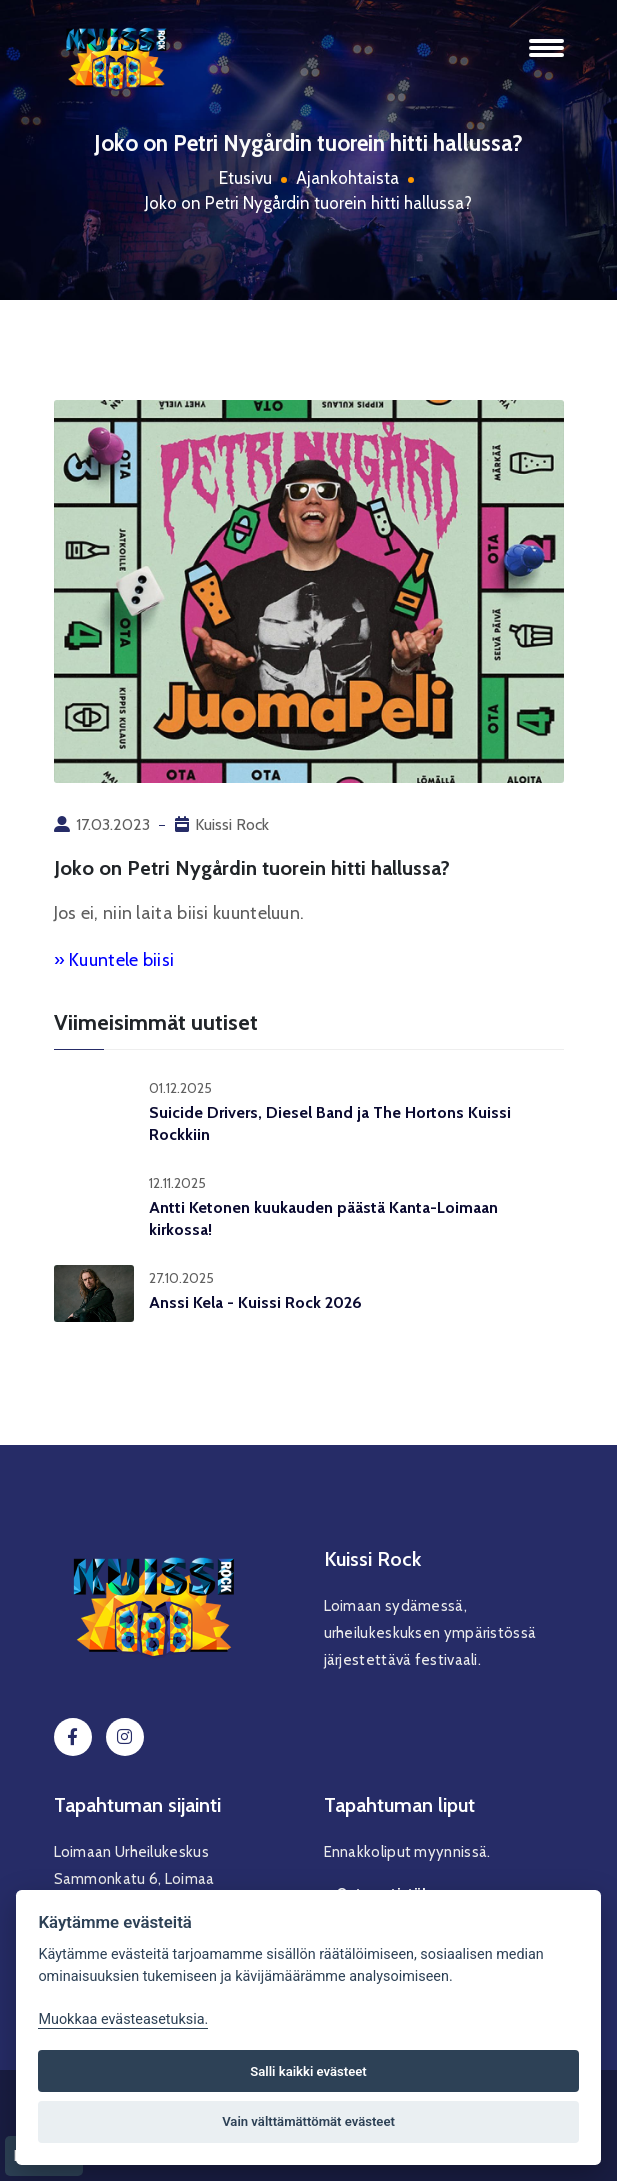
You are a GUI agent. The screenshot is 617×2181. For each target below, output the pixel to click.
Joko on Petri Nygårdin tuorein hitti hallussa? (308, 203)
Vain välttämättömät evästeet (308, 2121)
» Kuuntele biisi (114, 960)
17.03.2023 (113, 824)
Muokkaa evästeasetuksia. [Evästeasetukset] (123, 2019)
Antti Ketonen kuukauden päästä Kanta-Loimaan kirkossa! (323, 1218)
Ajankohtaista (347, 178)
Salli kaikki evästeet (308, 2071)
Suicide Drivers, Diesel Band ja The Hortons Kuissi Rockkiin (330, 1123)
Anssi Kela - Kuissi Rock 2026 (255, 1302)
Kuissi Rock (232, 824)
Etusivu (245, 178)
